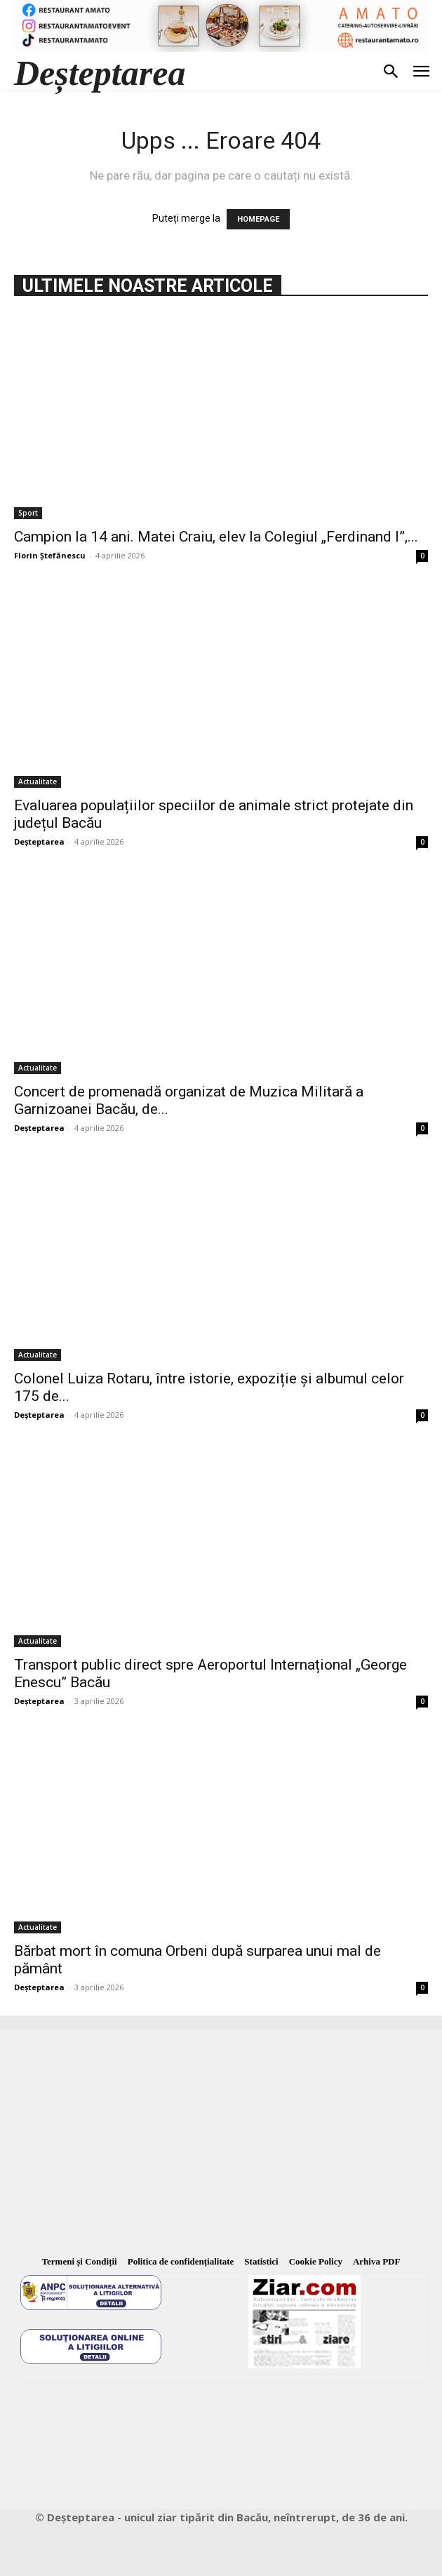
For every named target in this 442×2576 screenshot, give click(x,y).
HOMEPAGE (258, 219)
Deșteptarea (39, 841)
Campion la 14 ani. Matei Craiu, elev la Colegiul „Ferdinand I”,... (216, 536)
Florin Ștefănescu (50, 555)
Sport (28, 513)
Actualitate (37, 781)
